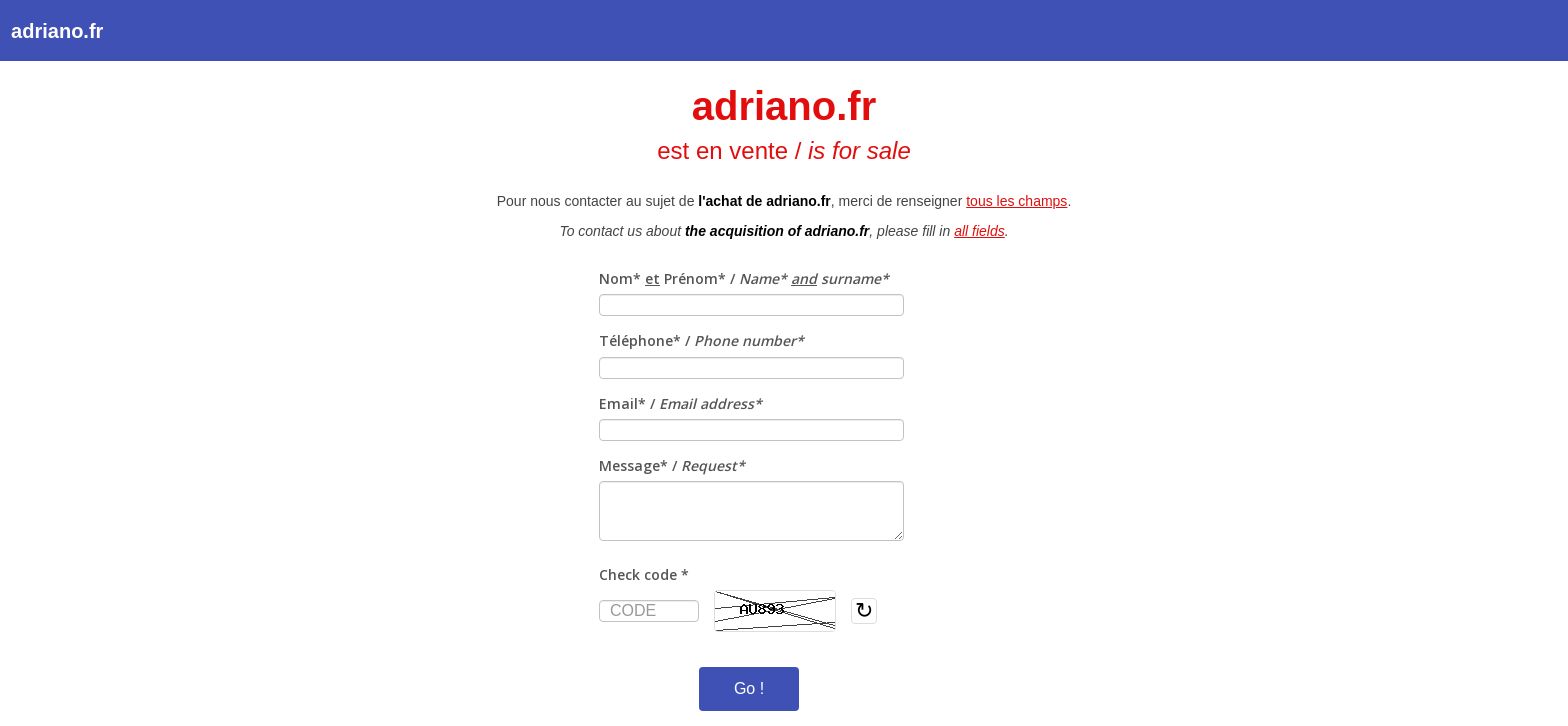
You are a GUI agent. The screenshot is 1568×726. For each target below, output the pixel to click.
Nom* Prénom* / (744, 278)
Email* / (680, 403)
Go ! (749, 688)
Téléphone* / (701, 340)
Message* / (672, 465)
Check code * (644, 574)
